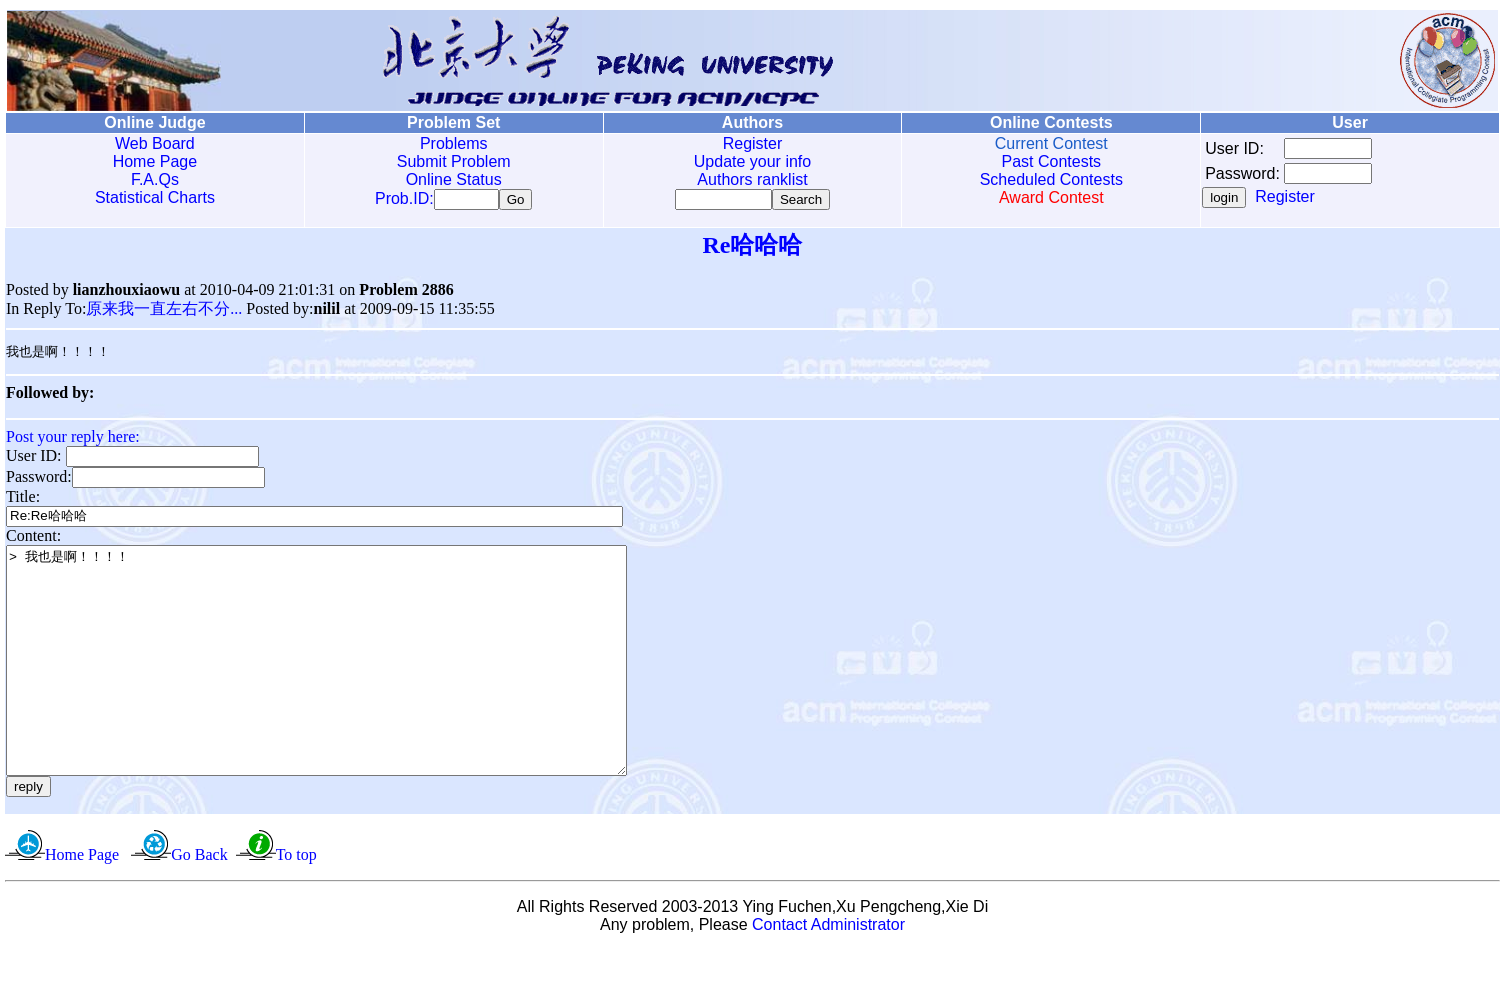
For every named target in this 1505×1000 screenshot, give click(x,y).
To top (296, 904)
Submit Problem (454, 161)
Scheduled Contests (1051, 179)
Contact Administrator (828, 974)
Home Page (155, 161)
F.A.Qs (155, 179)
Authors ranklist (752, 179)
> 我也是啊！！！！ (354, 688)
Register (753, 143)
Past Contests (1051, 161)
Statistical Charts (155, 197)
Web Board (155, 143)
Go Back (199, 904)
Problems (454, 143)
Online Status (454, 179)
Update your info (752, 161)
